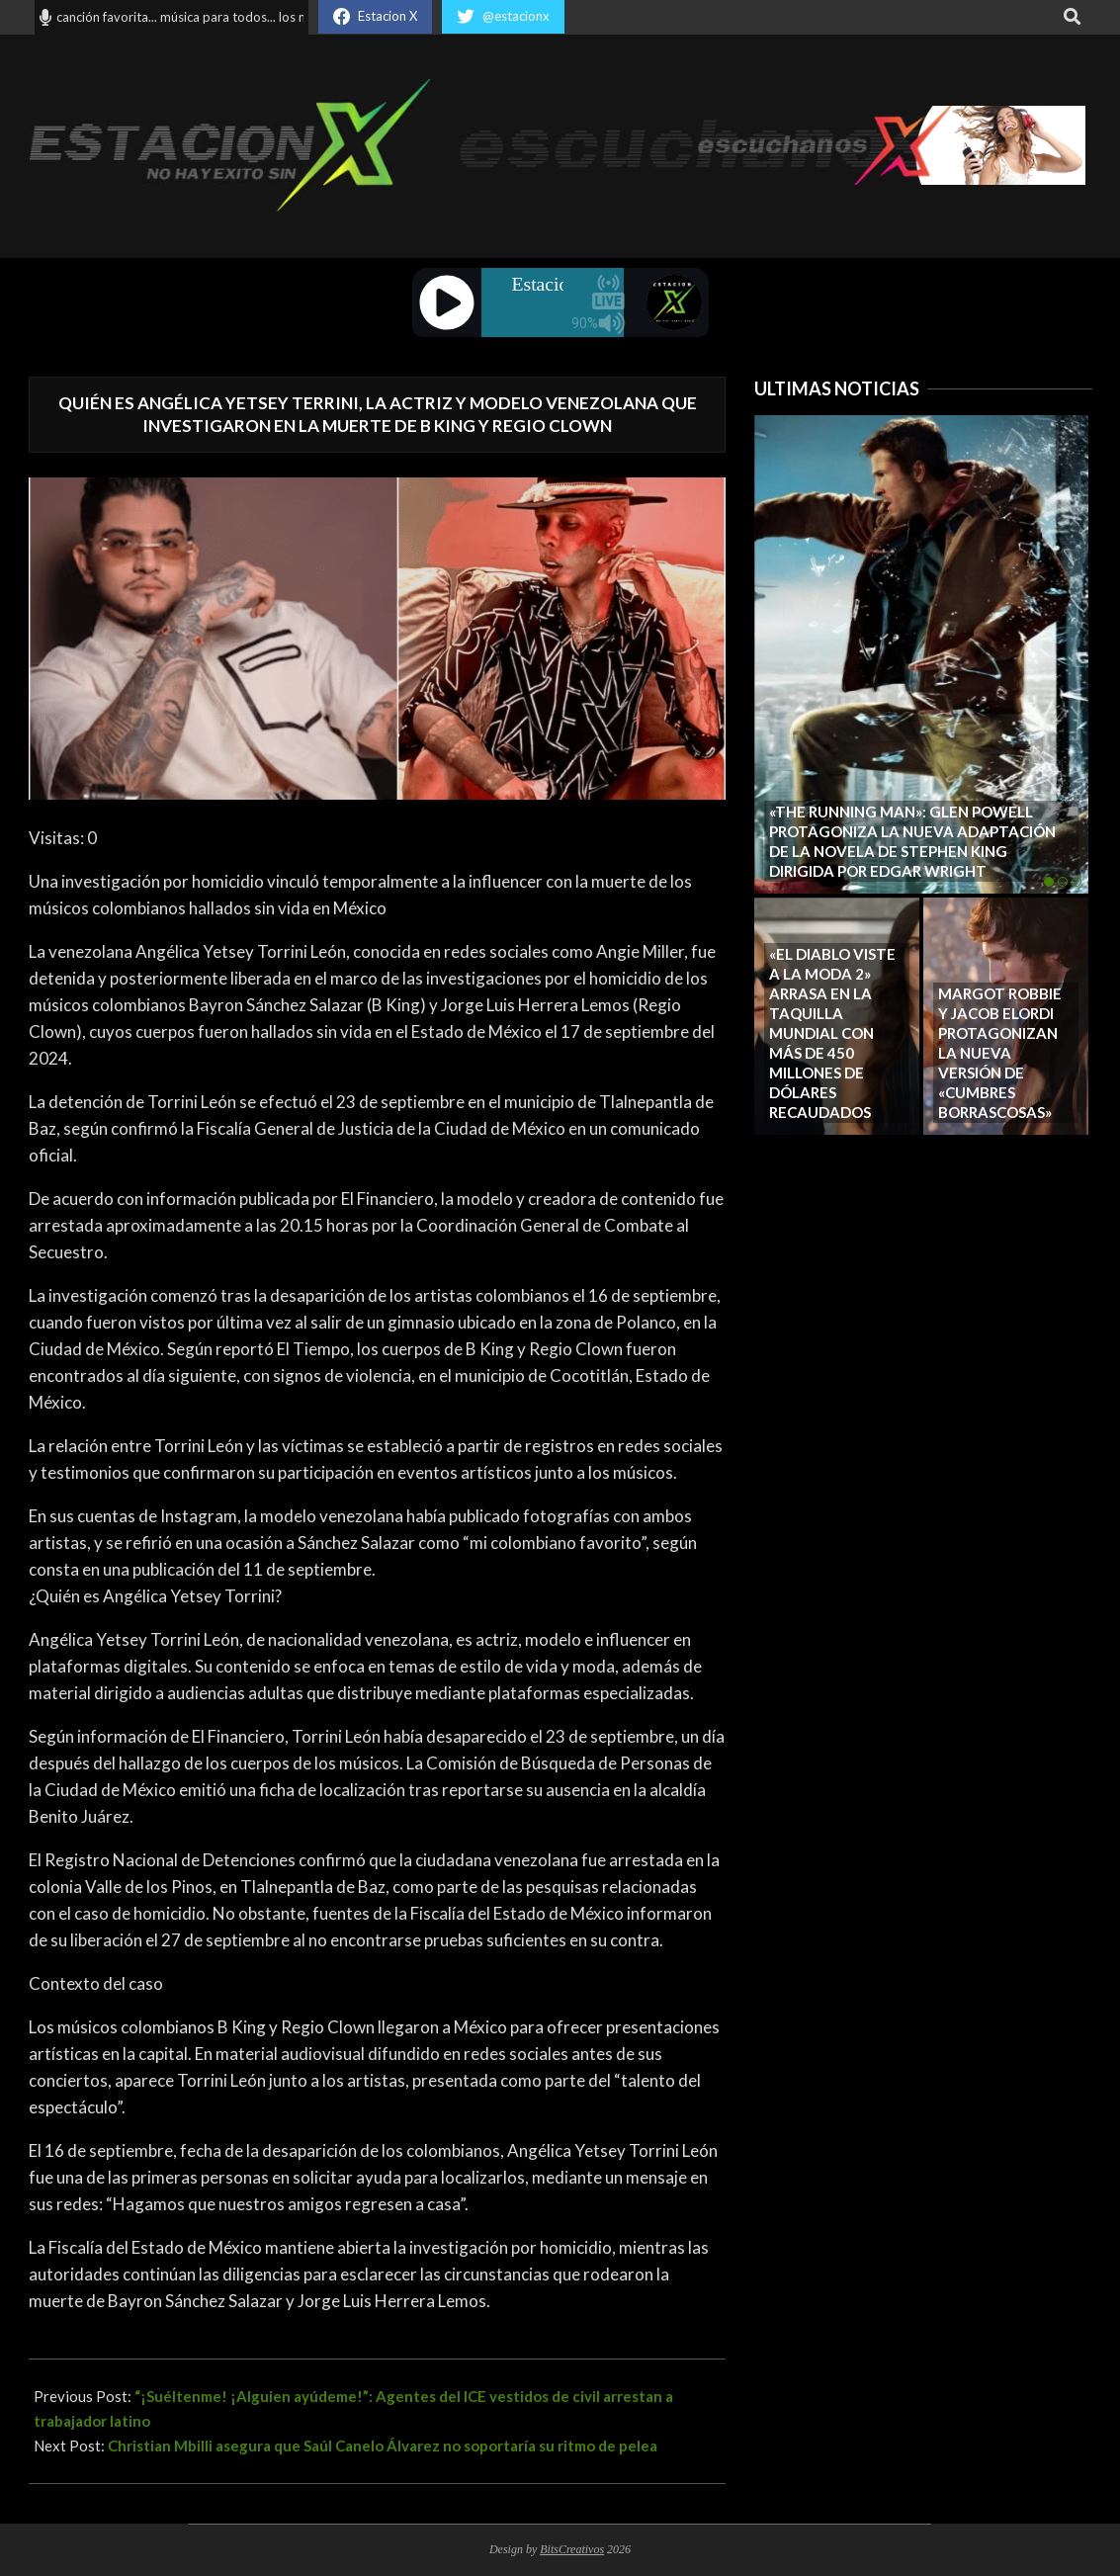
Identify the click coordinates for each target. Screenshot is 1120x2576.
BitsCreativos (572, 2549)
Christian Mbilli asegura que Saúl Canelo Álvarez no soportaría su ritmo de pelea (382, 2445)
